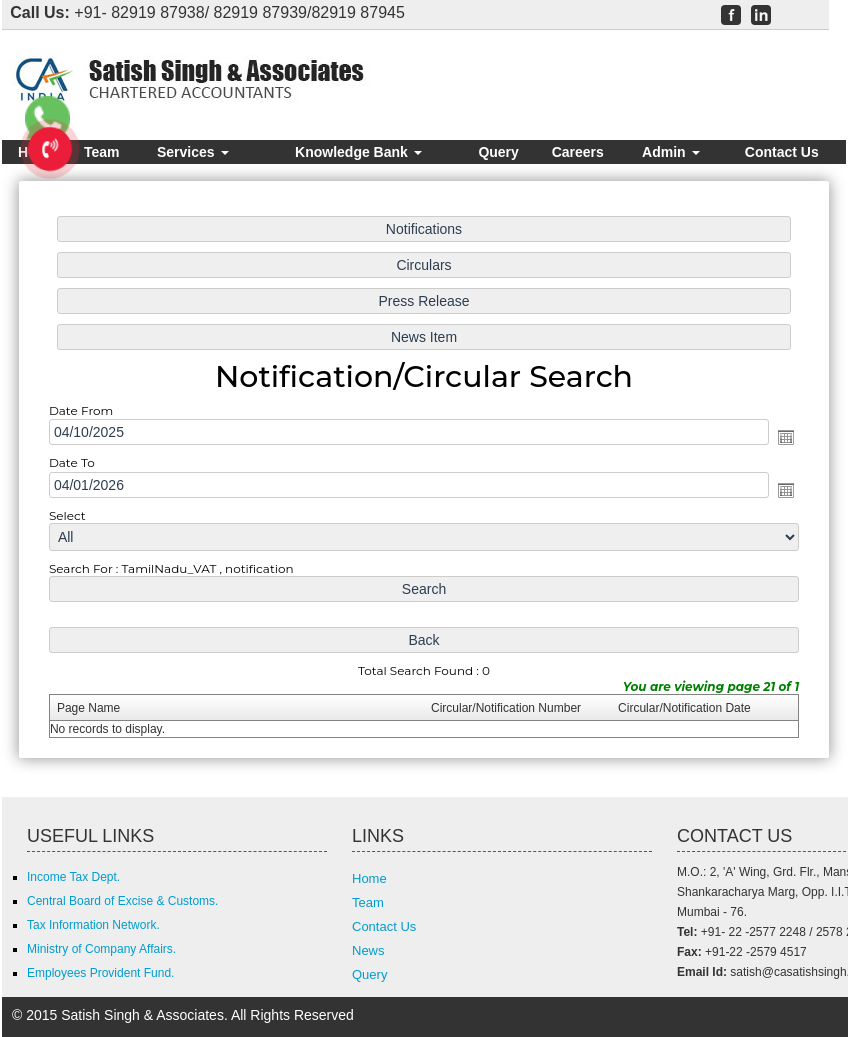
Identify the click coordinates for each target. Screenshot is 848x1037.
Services (193, 152)
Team (102, 152)
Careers (578, 152)
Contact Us (782, 152)
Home (369, 878)
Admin (670, 152)
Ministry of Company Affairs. (101, 949)
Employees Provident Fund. (100, 973)
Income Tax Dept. (73, 877)
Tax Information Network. (93, 925)
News (368, 950)
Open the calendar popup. (781, 438)
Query (498, 152)
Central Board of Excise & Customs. (122, 901)
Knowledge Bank (358, 152)
